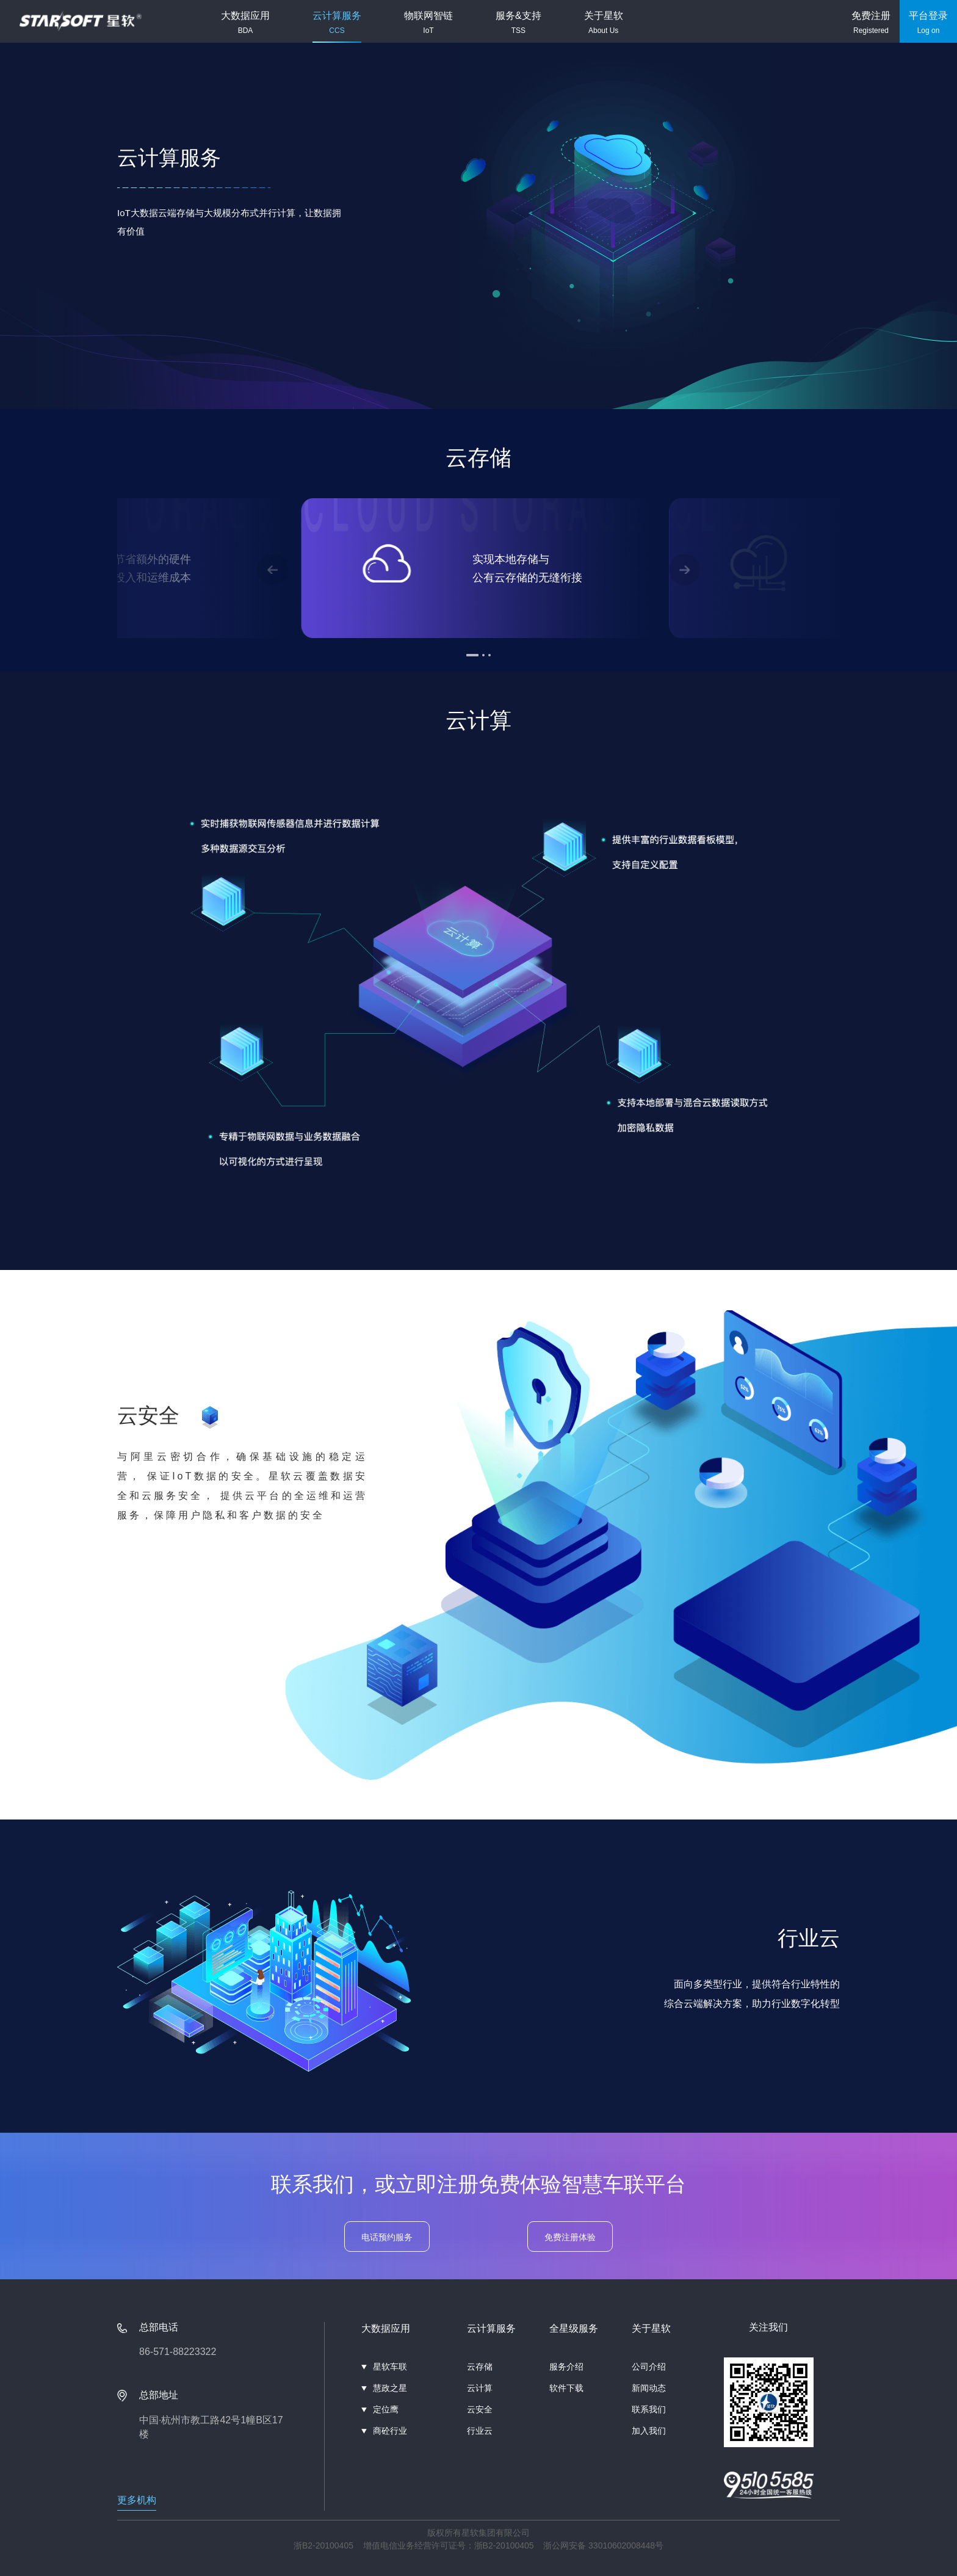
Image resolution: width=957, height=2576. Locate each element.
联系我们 (649, 2409)
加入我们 (649, 2431)
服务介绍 (566, 2366)
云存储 (480, 2366)
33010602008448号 (625, 2545)
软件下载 (566, 2388)
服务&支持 (518, 22)
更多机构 (136, 2500)
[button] (273, 569)
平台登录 (928, 22)
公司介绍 (649, 2366)
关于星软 (603, 22)
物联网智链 (428, 22)
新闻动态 (649, 2388)
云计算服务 (336, 22)
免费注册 (870, 22)
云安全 (480, 2409)
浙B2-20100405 (323, 2545)
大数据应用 (245, 22)
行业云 (480, 2431)
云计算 (480, 2388)
